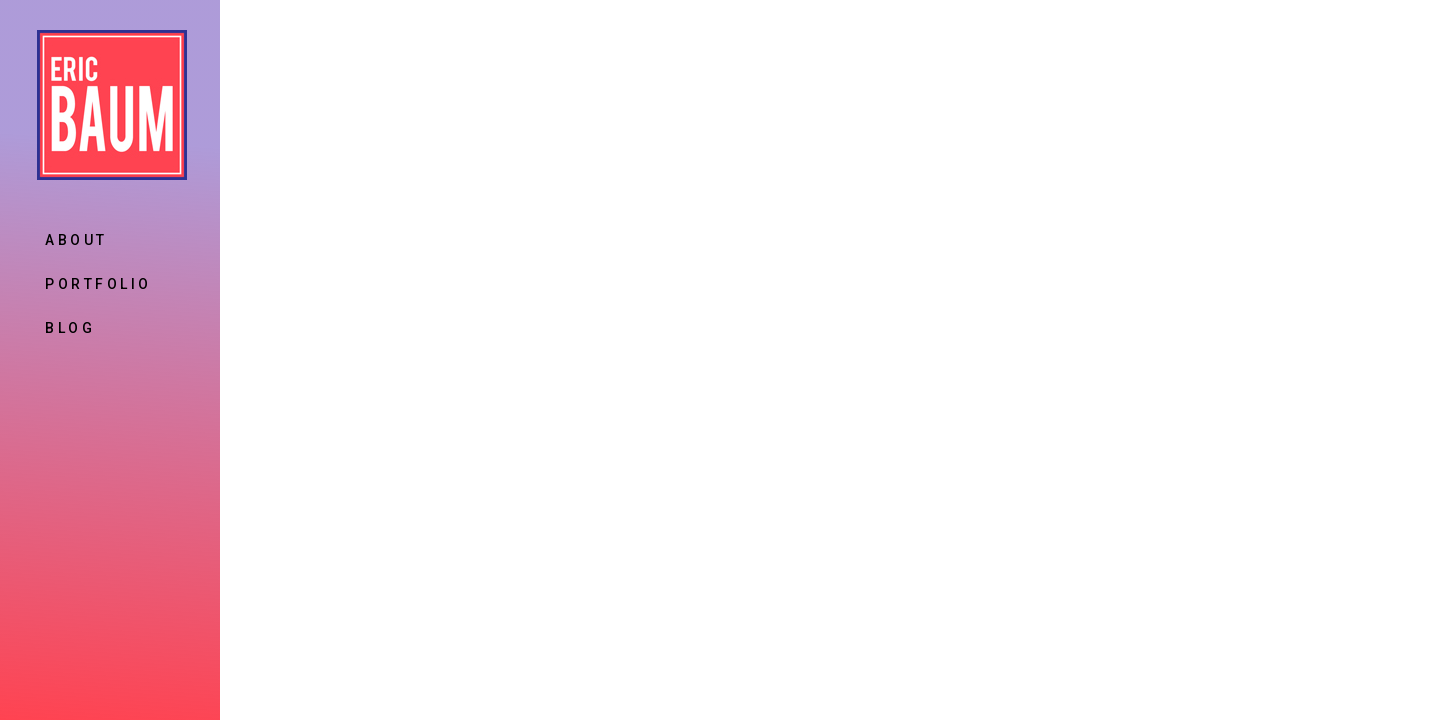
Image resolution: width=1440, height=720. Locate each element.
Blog (70, 328)
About (76, 240)
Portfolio (98, 284)
